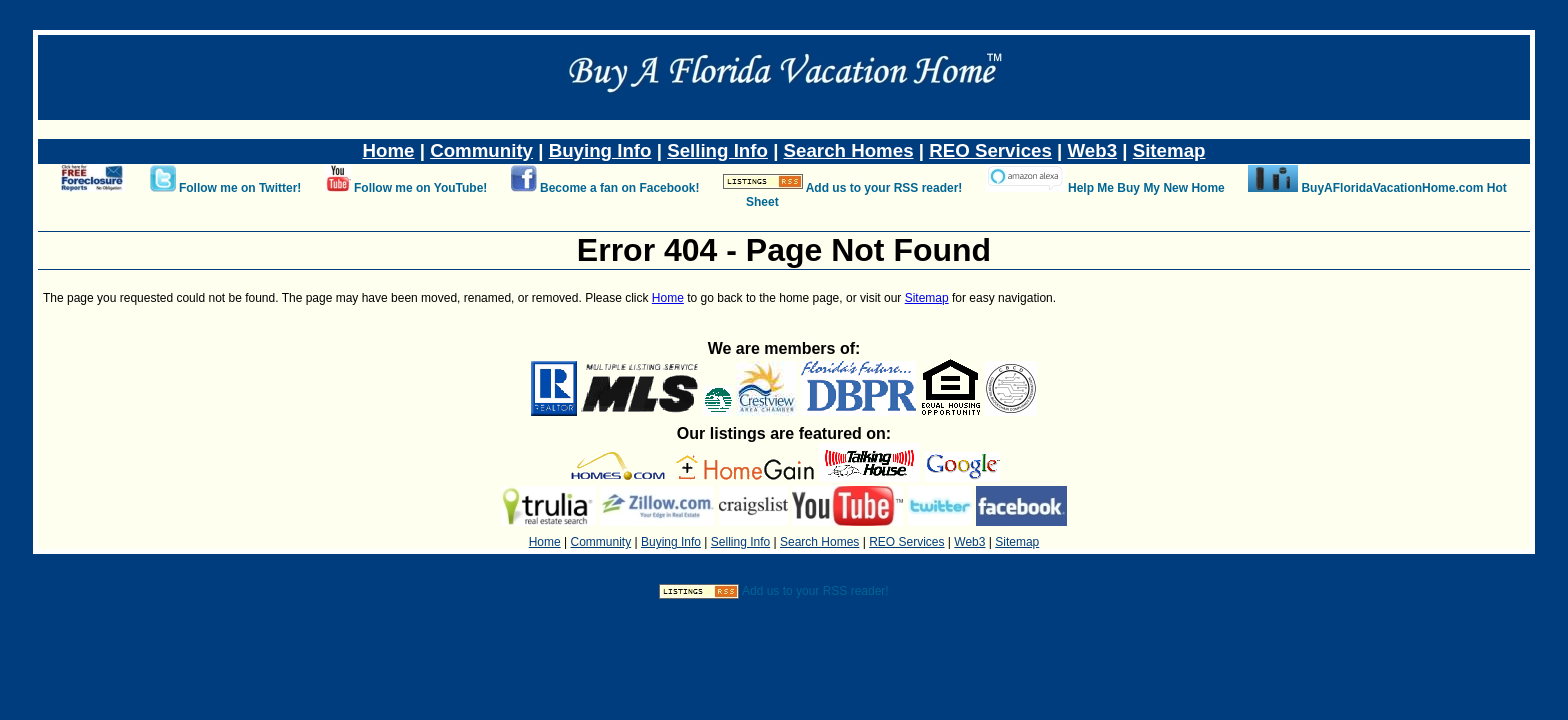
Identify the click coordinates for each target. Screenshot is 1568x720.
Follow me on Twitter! (240, 188)
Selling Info (717, 150)
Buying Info (600, 150)
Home (389, 150)
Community (481, 150)
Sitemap (1169, 150)
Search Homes (849, 150)
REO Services (990, 150)
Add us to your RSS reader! (884, 188)
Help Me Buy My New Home (1146, 188)
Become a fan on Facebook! (619, 188)
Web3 (1093, 150)
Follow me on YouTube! (420, 188)
